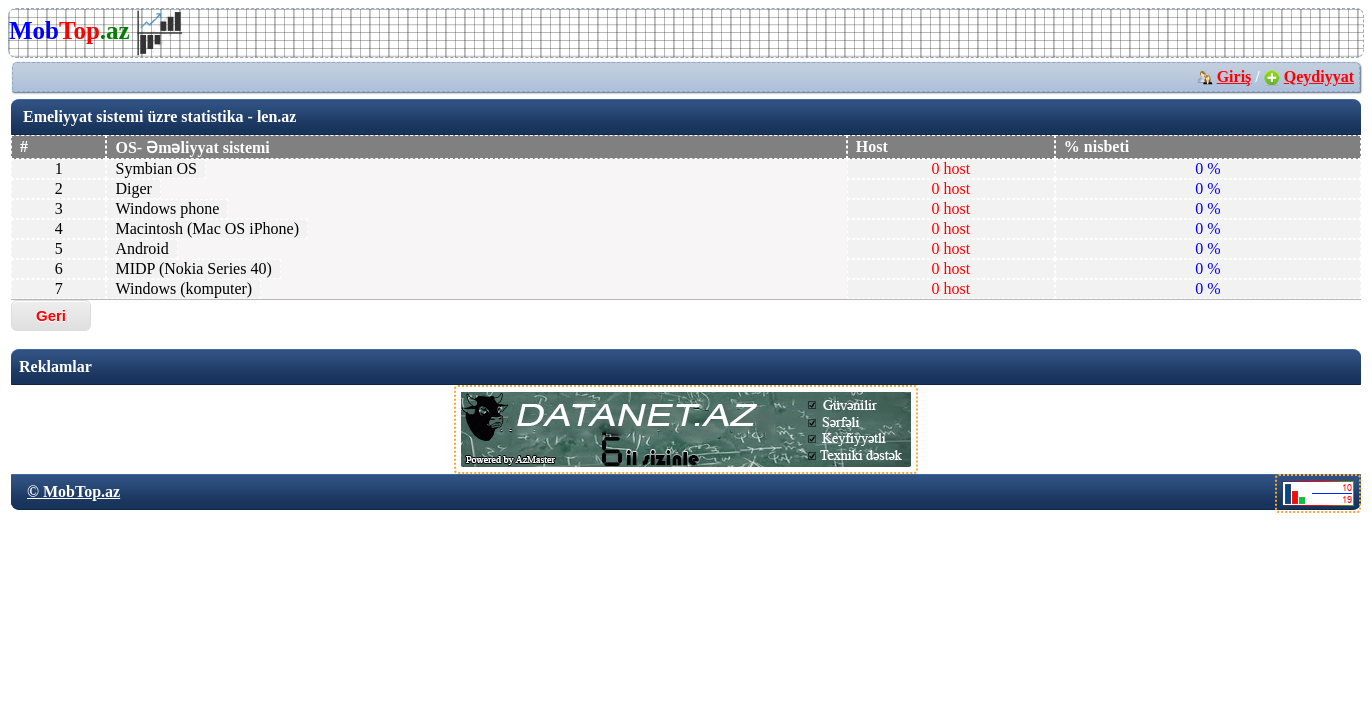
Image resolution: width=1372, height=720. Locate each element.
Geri (51, 315)
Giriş (1234, 76)
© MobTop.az (73, 491)
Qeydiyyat (1319, 76)
